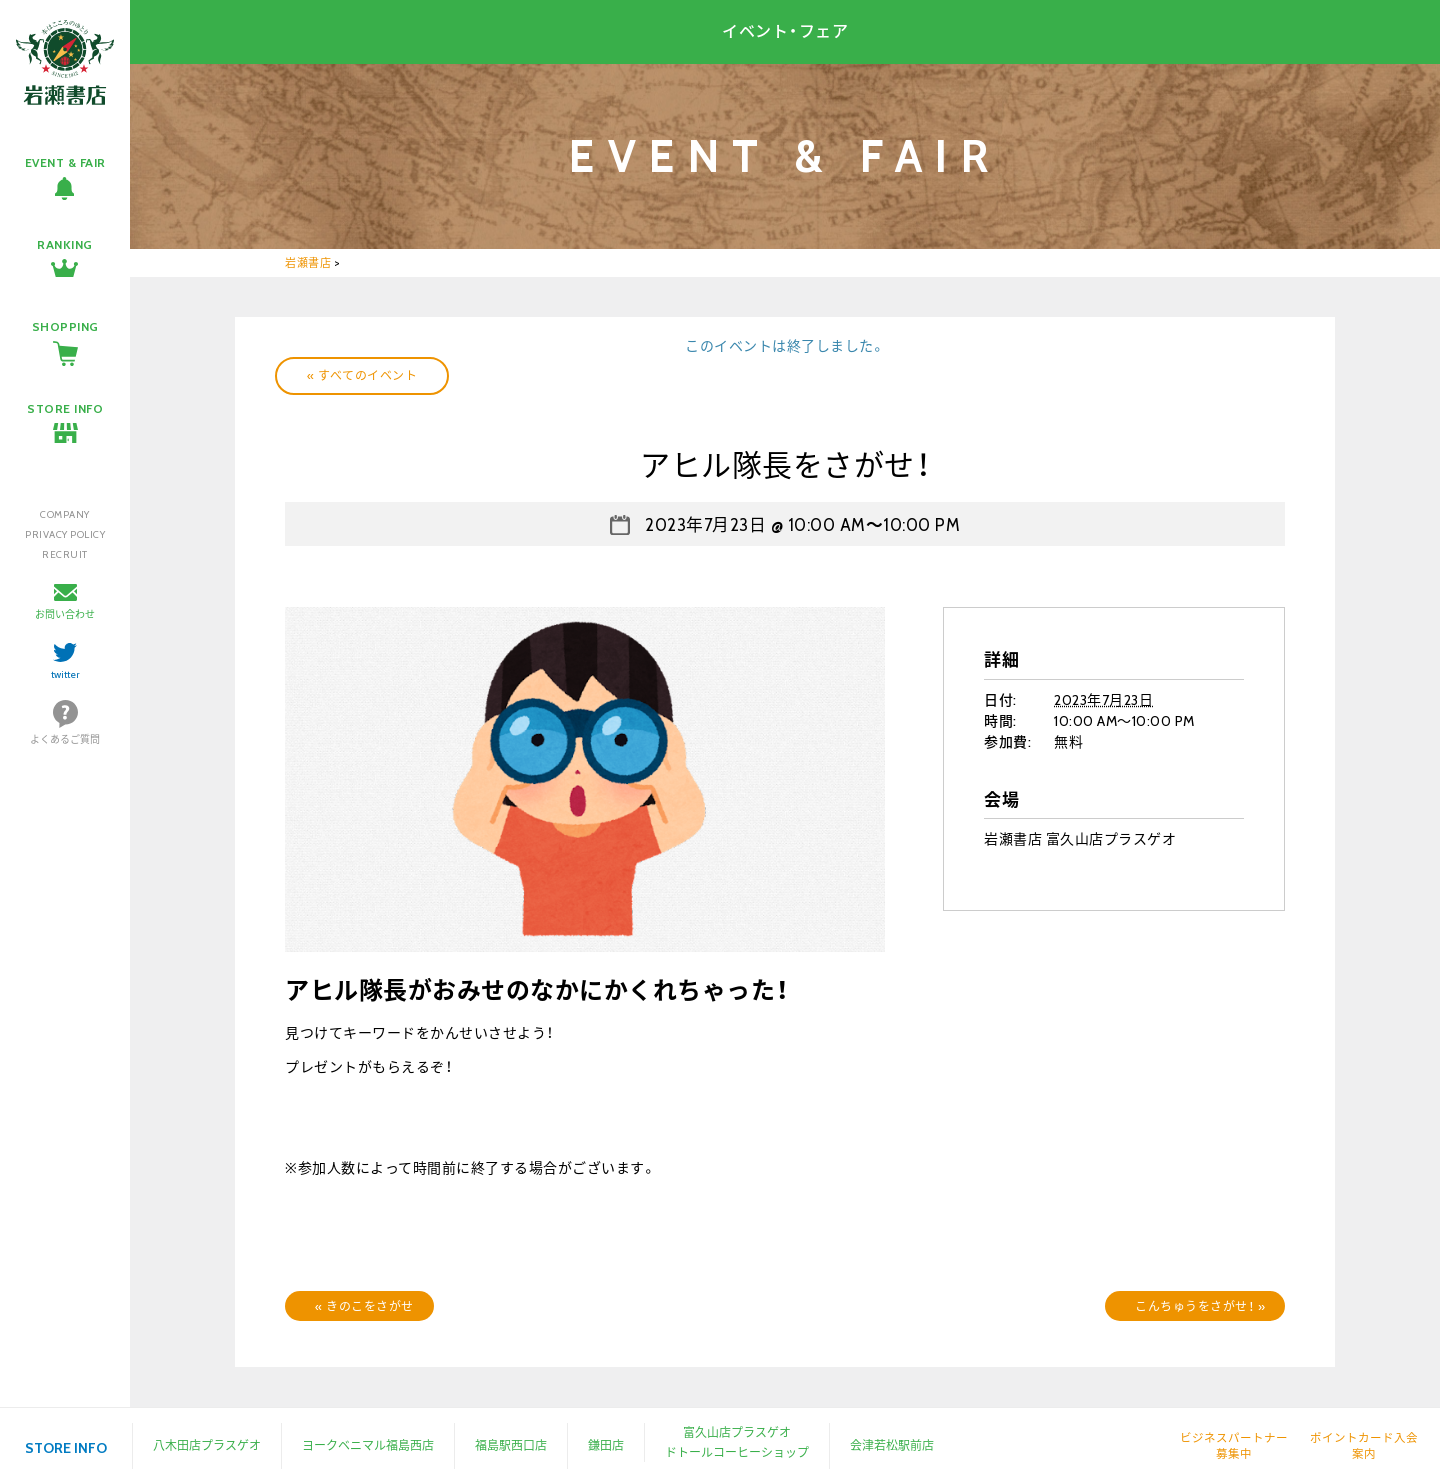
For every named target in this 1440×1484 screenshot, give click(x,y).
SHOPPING (65, 326)
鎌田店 (606, 1445)
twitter (65, 674)
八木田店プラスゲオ (207, 1445)
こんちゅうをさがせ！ (1200, 1306)
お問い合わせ (65, 614)
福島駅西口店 (511, 1445)
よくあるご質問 (65, 739)
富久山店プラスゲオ (737, 1432)
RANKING (65, 244)
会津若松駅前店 (892, 1445)
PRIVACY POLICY (65, 534)
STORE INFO (65, 408)
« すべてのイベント (362, 375)
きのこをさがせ (364, 1306)
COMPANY (65, 514)
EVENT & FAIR (65, 162)
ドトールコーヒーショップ (737, 1452)
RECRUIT (65, 554)
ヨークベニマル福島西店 (368, 1445)
